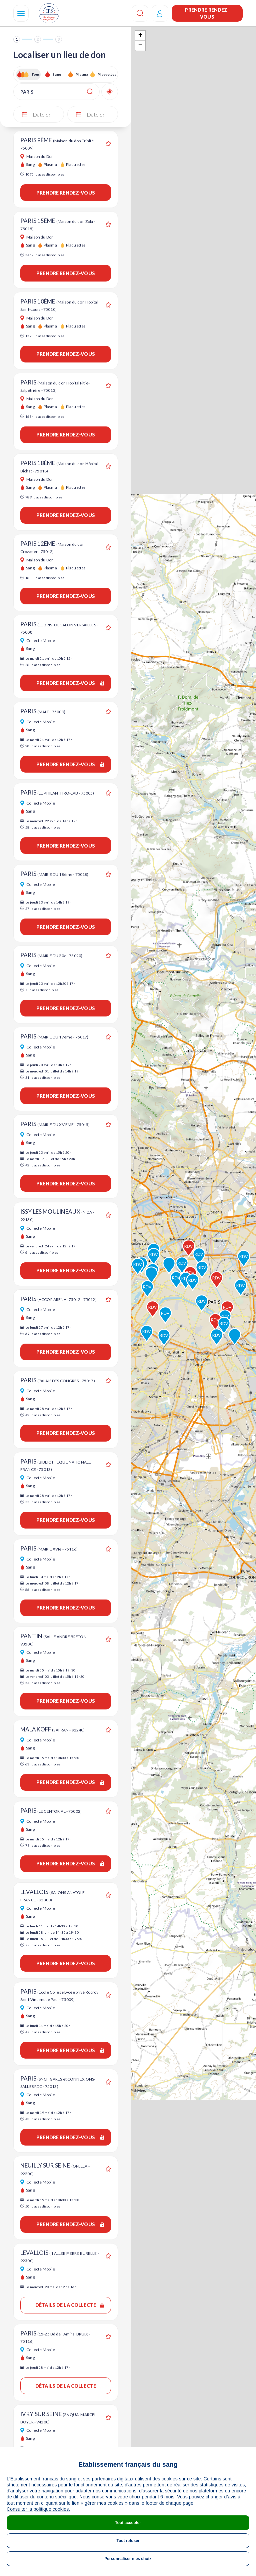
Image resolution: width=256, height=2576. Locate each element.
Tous (35, 74)
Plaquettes (106, 74)
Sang (57, 74)
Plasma (82, 74)
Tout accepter (128, 2522)
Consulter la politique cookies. (38, 2509)
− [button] (140, 46)
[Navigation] (21, 13)
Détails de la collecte (69, 2305)
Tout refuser (127, 2540)
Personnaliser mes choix (127, 2558)
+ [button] (140, 36)
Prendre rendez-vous (207, 13)
